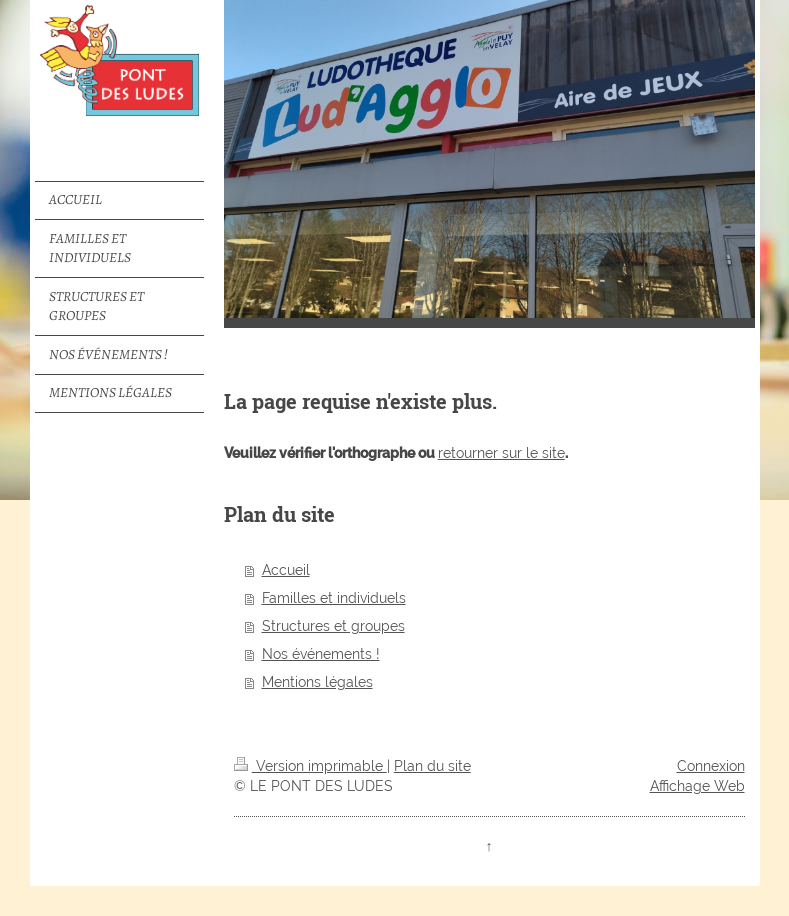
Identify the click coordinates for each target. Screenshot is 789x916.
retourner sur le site (501, 453)
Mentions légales (317, 682)
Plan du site (432, 766)
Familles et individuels (334, 598)
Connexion (711, 766)
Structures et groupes (333, 626)
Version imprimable (310, 766)
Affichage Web (697, 786)
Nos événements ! (321, 654)
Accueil (286, 570)
